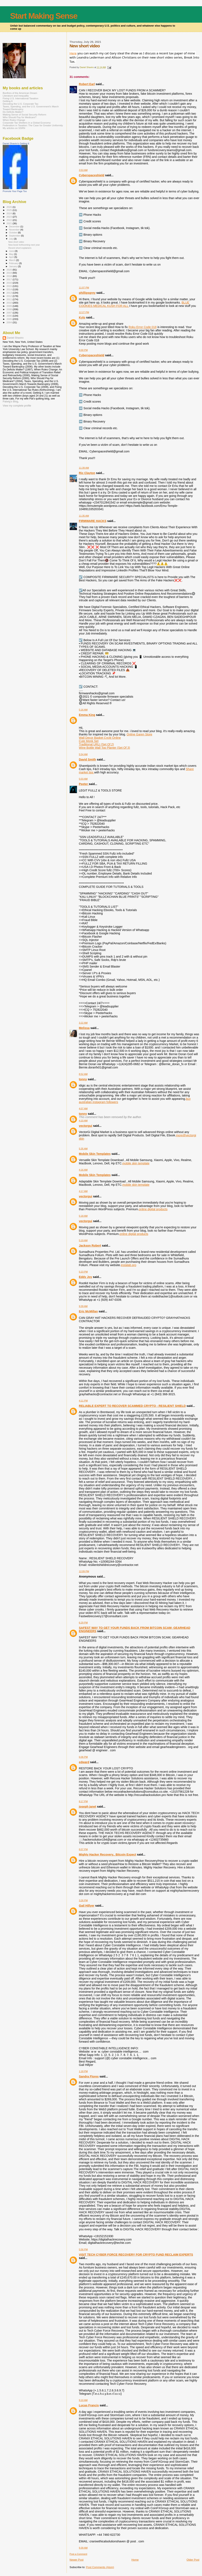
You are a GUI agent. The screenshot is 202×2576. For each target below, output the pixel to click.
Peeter (84, 784)
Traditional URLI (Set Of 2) (96, 744)
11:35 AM (84, 515)
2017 (9, 279)
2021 (9, 223)
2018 (9, 276)
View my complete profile (17, 405)
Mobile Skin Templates (95, 1153)
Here (73, 53)
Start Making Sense (43, 15)
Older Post (193, 2559)
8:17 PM (83, 1801)
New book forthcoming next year (24, 245)
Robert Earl (87, 84)
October (13, 232)
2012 (9, 296)
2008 (9, 309)
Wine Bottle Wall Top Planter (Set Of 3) (104, 747)
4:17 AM (83, 1191)
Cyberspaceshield (91, 175)
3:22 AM (83, 1023)
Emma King (87, 715)
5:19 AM (83, 1240)
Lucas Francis (89, 2405)
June (12, 251)
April (11, 257)
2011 (9, 299)
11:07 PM (84, 287)
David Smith (87, 759)
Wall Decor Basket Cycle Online (100, 737)
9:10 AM (83, 2400)
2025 (9, 210)
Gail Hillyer (86, 1905)
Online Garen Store (139, 734)
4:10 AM (83, 1120)
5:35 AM (83, 1148)
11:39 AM (84, 468)
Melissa (84, 1028)
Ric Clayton (87, 473)
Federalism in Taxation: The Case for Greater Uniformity (33, 125)
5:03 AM (83, 779)
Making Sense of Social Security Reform (24, 114)
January (13, 266)
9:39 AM (83, 1306)
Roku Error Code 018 (143, 327)
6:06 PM (83, 1757)
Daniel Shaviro (15, 337)
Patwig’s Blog (10, 401)
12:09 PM (84, 1571)
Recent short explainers (19, 248)
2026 (9, 207)
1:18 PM (83, 2071)
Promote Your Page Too (15, 191)
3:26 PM (83, 1900)
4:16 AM (83, 1170)
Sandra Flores (89, 2076)
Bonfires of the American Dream (20, 93)
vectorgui (85, 1125)
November (14, 229)
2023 (9, 216)
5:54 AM (83, 754)
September (15, 235)
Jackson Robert (90, 1245)
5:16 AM (83, 709)
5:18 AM (83, 1216)
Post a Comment (78, 2554)
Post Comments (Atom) (100, 2567)
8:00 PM (83, 350)
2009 (9, 306)
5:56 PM (83, 2249)
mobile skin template (135, 1163)
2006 (9, 315)
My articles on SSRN (14, 128)
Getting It (8, 101)
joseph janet (87, 1806)
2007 (9, 312)
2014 (9, 289)
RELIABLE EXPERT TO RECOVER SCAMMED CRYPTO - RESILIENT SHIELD (132, 1405)
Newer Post (76, 2559)
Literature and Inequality (16, 95)
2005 (9, 319)
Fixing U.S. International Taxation (20, 98)
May (11, 254)
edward (84, 1762)
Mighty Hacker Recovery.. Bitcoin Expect (107, 1854)
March (12, 260)
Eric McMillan (88, 1311)
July (11, 239)
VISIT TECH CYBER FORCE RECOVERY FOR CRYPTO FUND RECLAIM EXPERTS (136, 2254)
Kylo (82, 317)
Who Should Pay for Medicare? (19, 117)
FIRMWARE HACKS (92, 521)
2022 (9, 220)
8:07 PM (83, 1849)
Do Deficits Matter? (13, 111)
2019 (9, 272)
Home (135, 2559)
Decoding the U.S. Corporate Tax (20, 103)
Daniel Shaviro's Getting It (16, 143)
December (14, 226)
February (14, 263)
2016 (9, 282)
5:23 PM (83, 1271)
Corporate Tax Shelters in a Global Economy (27, 122)
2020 (9, 269)
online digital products (153, 1209)
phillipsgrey (87, 292)
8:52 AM (83, 1074)
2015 (9, 286)
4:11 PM (83, 1400)
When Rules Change (14, 120)
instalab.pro (128, 1265)
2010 (9, 302)
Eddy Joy (85, 1277)
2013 (9, 292)
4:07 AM (83, 1108)
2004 (9, 322)
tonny (83, 1079)
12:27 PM (84, 312)
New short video (16, 242)
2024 (9, 213)
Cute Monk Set (89, 741)
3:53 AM (83, 170)
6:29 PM (83, 1622)
